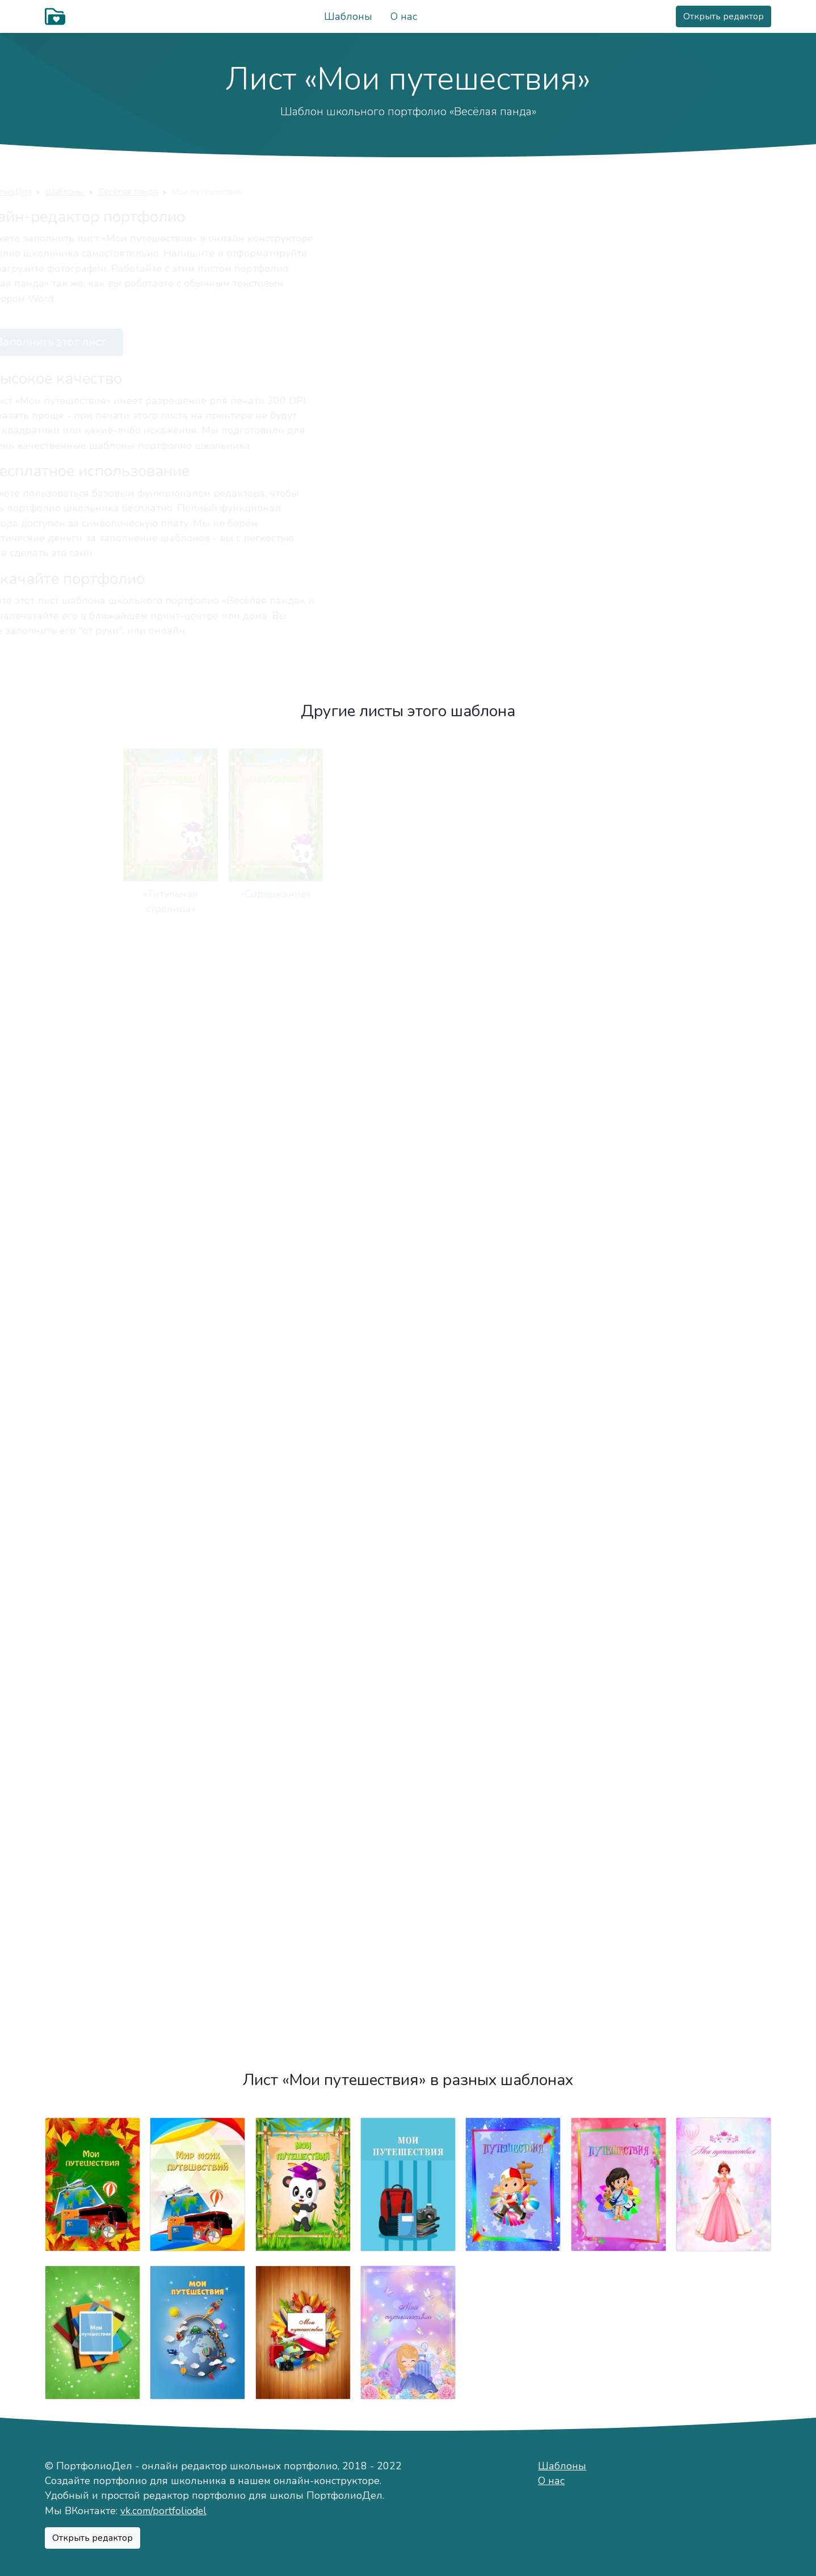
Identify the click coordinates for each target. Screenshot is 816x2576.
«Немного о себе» (407, 894)
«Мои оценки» (407, 1441)
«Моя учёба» (513, 1259)
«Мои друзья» (408, 1076)
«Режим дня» (302, 1259)
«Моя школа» (618, 1259)
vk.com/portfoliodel (163, 2511)
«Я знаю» (197, 1624)
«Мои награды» (302, 1807)
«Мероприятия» (723, 1624)
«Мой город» (723, 894)
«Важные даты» (513, 1076)
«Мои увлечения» (723, 1076)
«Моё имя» (513, 894)
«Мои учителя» (724, 1259)
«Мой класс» (198, 1441)
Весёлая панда (206, 191)
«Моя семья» (197, 1076)
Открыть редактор (723, 16)
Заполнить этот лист (119, 342)
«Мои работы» (92, 1624)
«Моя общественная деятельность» (407, 1822)
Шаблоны (348, 16)
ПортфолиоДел (77, 191)
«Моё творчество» (723, 1441)
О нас (403, 16)
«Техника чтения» (513, 1441)
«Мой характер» (618, 894)
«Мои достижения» (92, 1807)
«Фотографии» (303, 1624)
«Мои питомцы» (92, 1259)
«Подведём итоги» (92, 2004)
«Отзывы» (723, 1807)
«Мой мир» (303, 894)
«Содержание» (197, 894)
